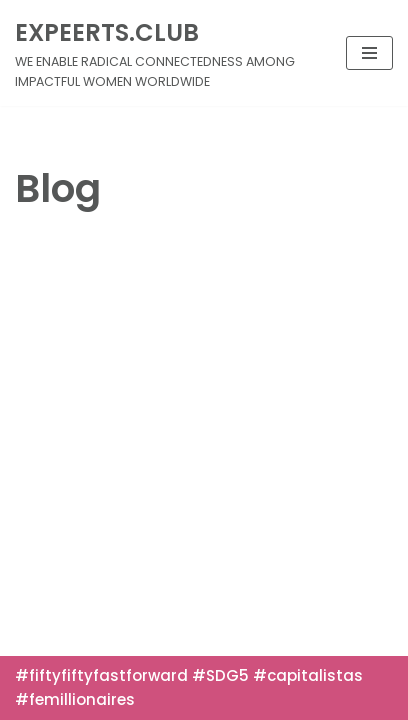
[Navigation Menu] (369, 53)
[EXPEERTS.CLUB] (165, 53)
